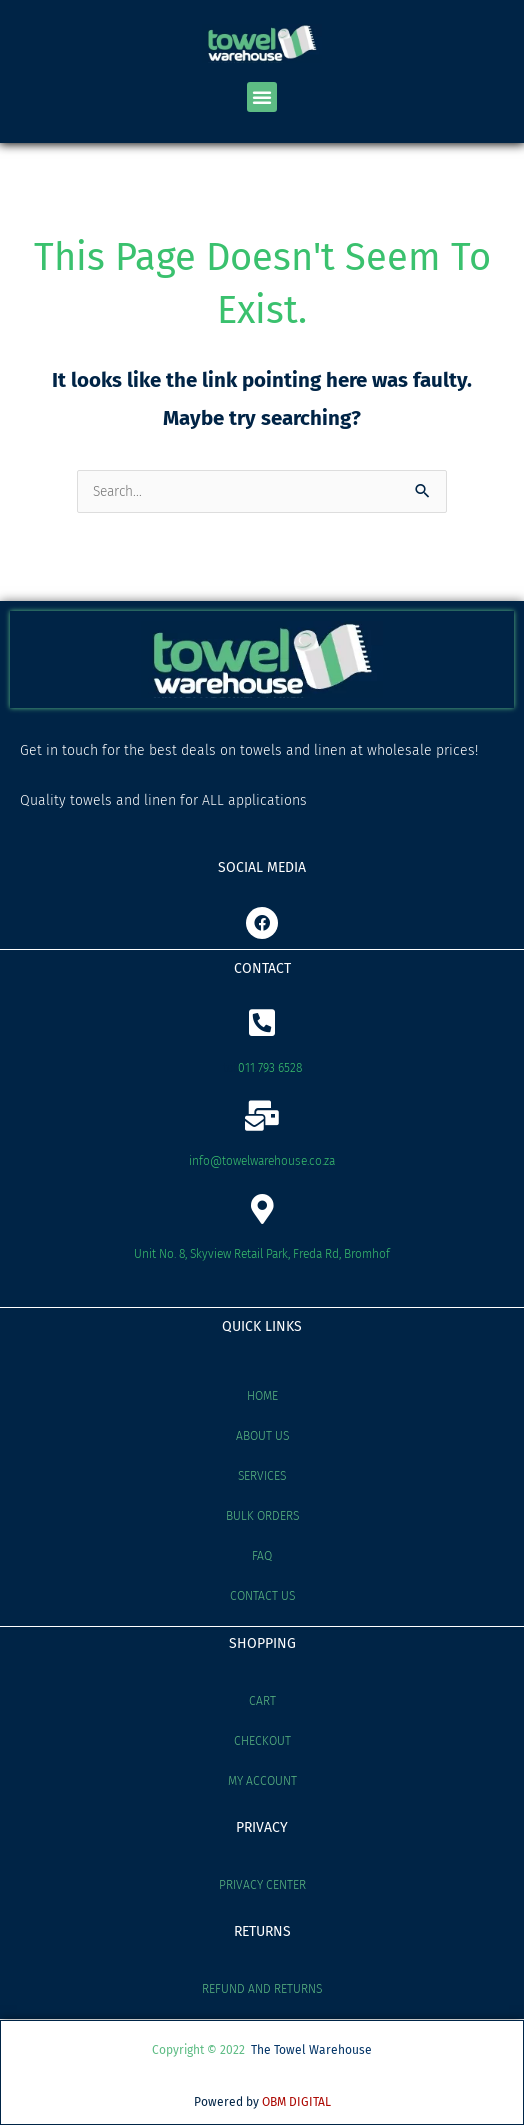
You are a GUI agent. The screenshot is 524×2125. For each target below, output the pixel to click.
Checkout (262, 1741)
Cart (262, 1701)
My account (262, 1781)
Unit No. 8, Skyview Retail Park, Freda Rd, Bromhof (262, 1254)
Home (262, 1396)
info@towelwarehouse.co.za (262, 1161)
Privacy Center (262, 1885)
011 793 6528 (270, 1068)
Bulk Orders (262, 1516)
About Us (262, 1436)
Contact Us (262, 1596)
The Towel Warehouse (311, 2050)
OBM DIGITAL (296, 2102)
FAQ (262, 1556)
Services (262, 1476)
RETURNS (262, 1931)
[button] (262, 97)
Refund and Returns (262, 1989)
